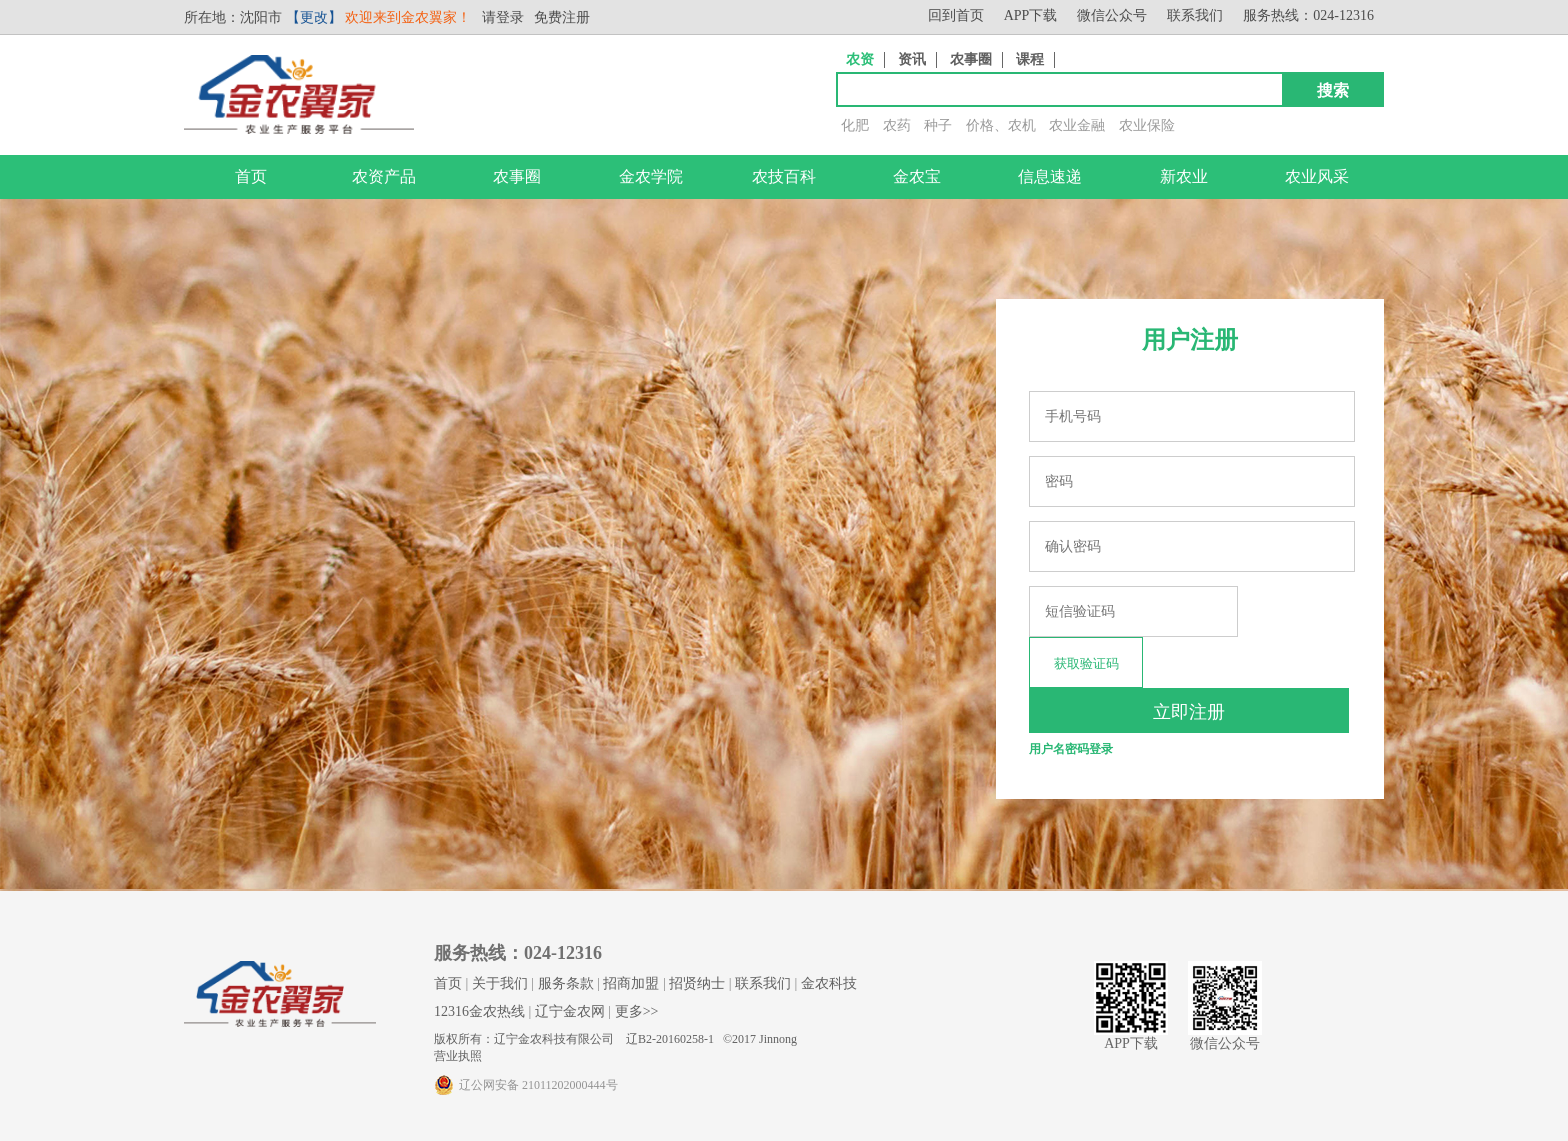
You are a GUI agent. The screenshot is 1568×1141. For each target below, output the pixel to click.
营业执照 (458, 1056)
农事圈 (971, 59)
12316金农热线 (479, 1011)
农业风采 (1317, 176)
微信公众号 (1112, 15)
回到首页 (956, 15)
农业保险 (1147, 125)
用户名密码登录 (1071, 749)
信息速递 (1050, 176)
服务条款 (566, 983)
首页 (251, 176)
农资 (860, 59)
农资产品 (384, 176)
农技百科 (784, 176)
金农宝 (917, 176)
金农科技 (829, 983)
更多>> (637, 1011)
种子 (938, 125)
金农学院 (651, 176)
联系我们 (1195, 15)
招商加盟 (631, 983)
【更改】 (314, 17)
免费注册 (562, 17)
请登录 (503, 17)
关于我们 (500, 983)
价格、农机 (1001, 125)
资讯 (912, 59)
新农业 (1184, 176)
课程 (1030, 59)
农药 (897, 125)
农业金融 (1077, 125)
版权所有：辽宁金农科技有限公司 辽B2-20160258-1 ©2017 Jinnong (615, 1039)
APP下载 (1031, 15)
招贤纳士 (697, 983)
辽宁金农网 (570, 1011)
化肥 (855, 125)
